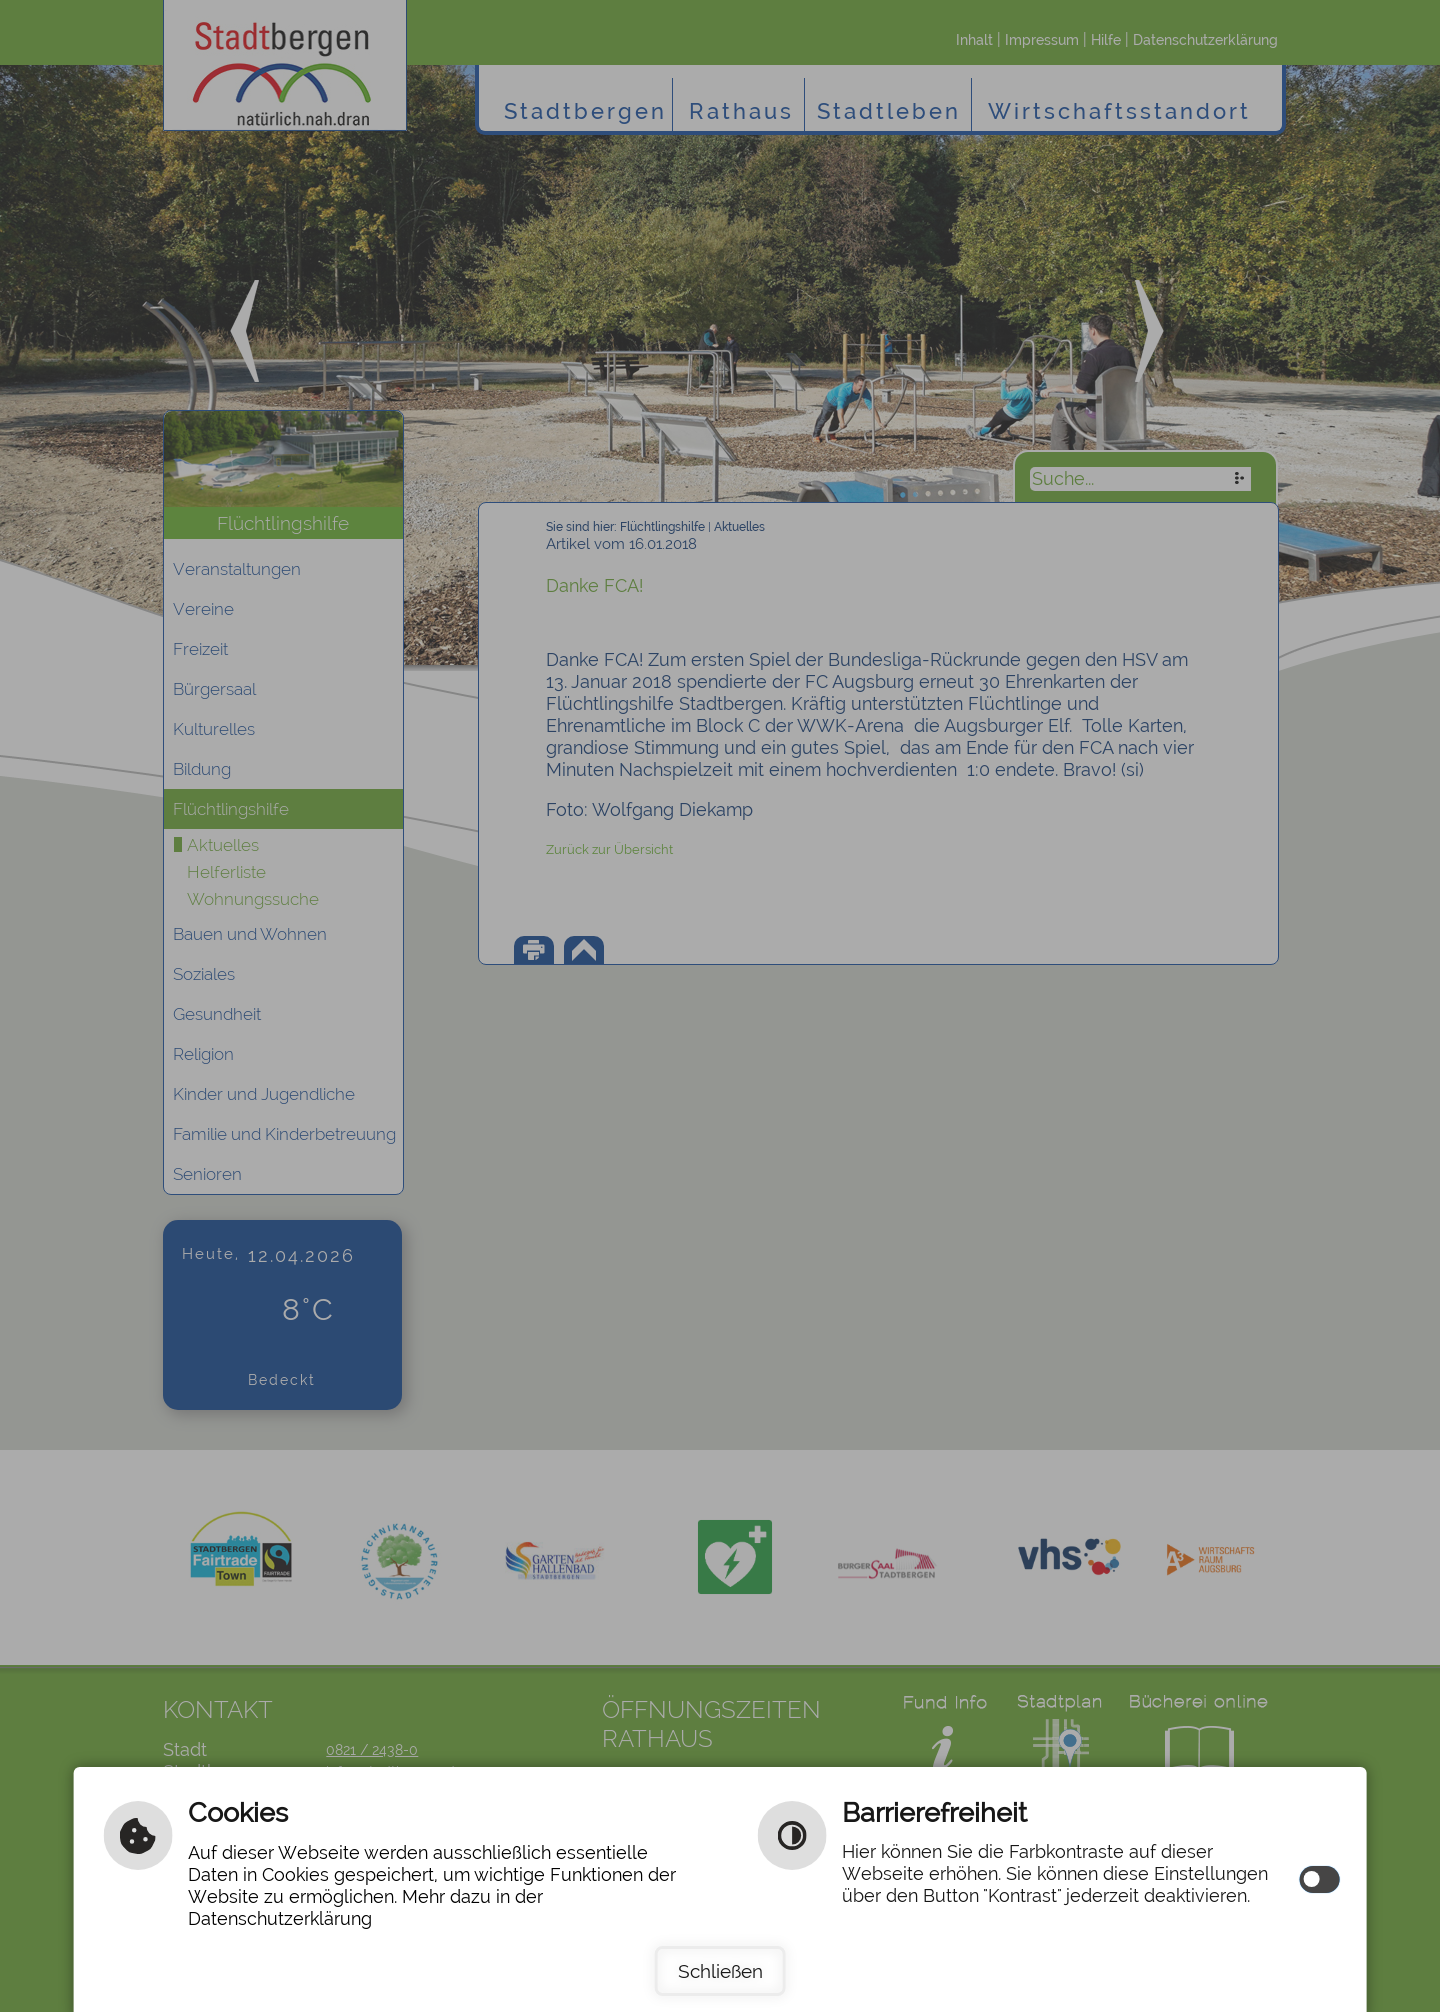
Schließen (720, 1971)
